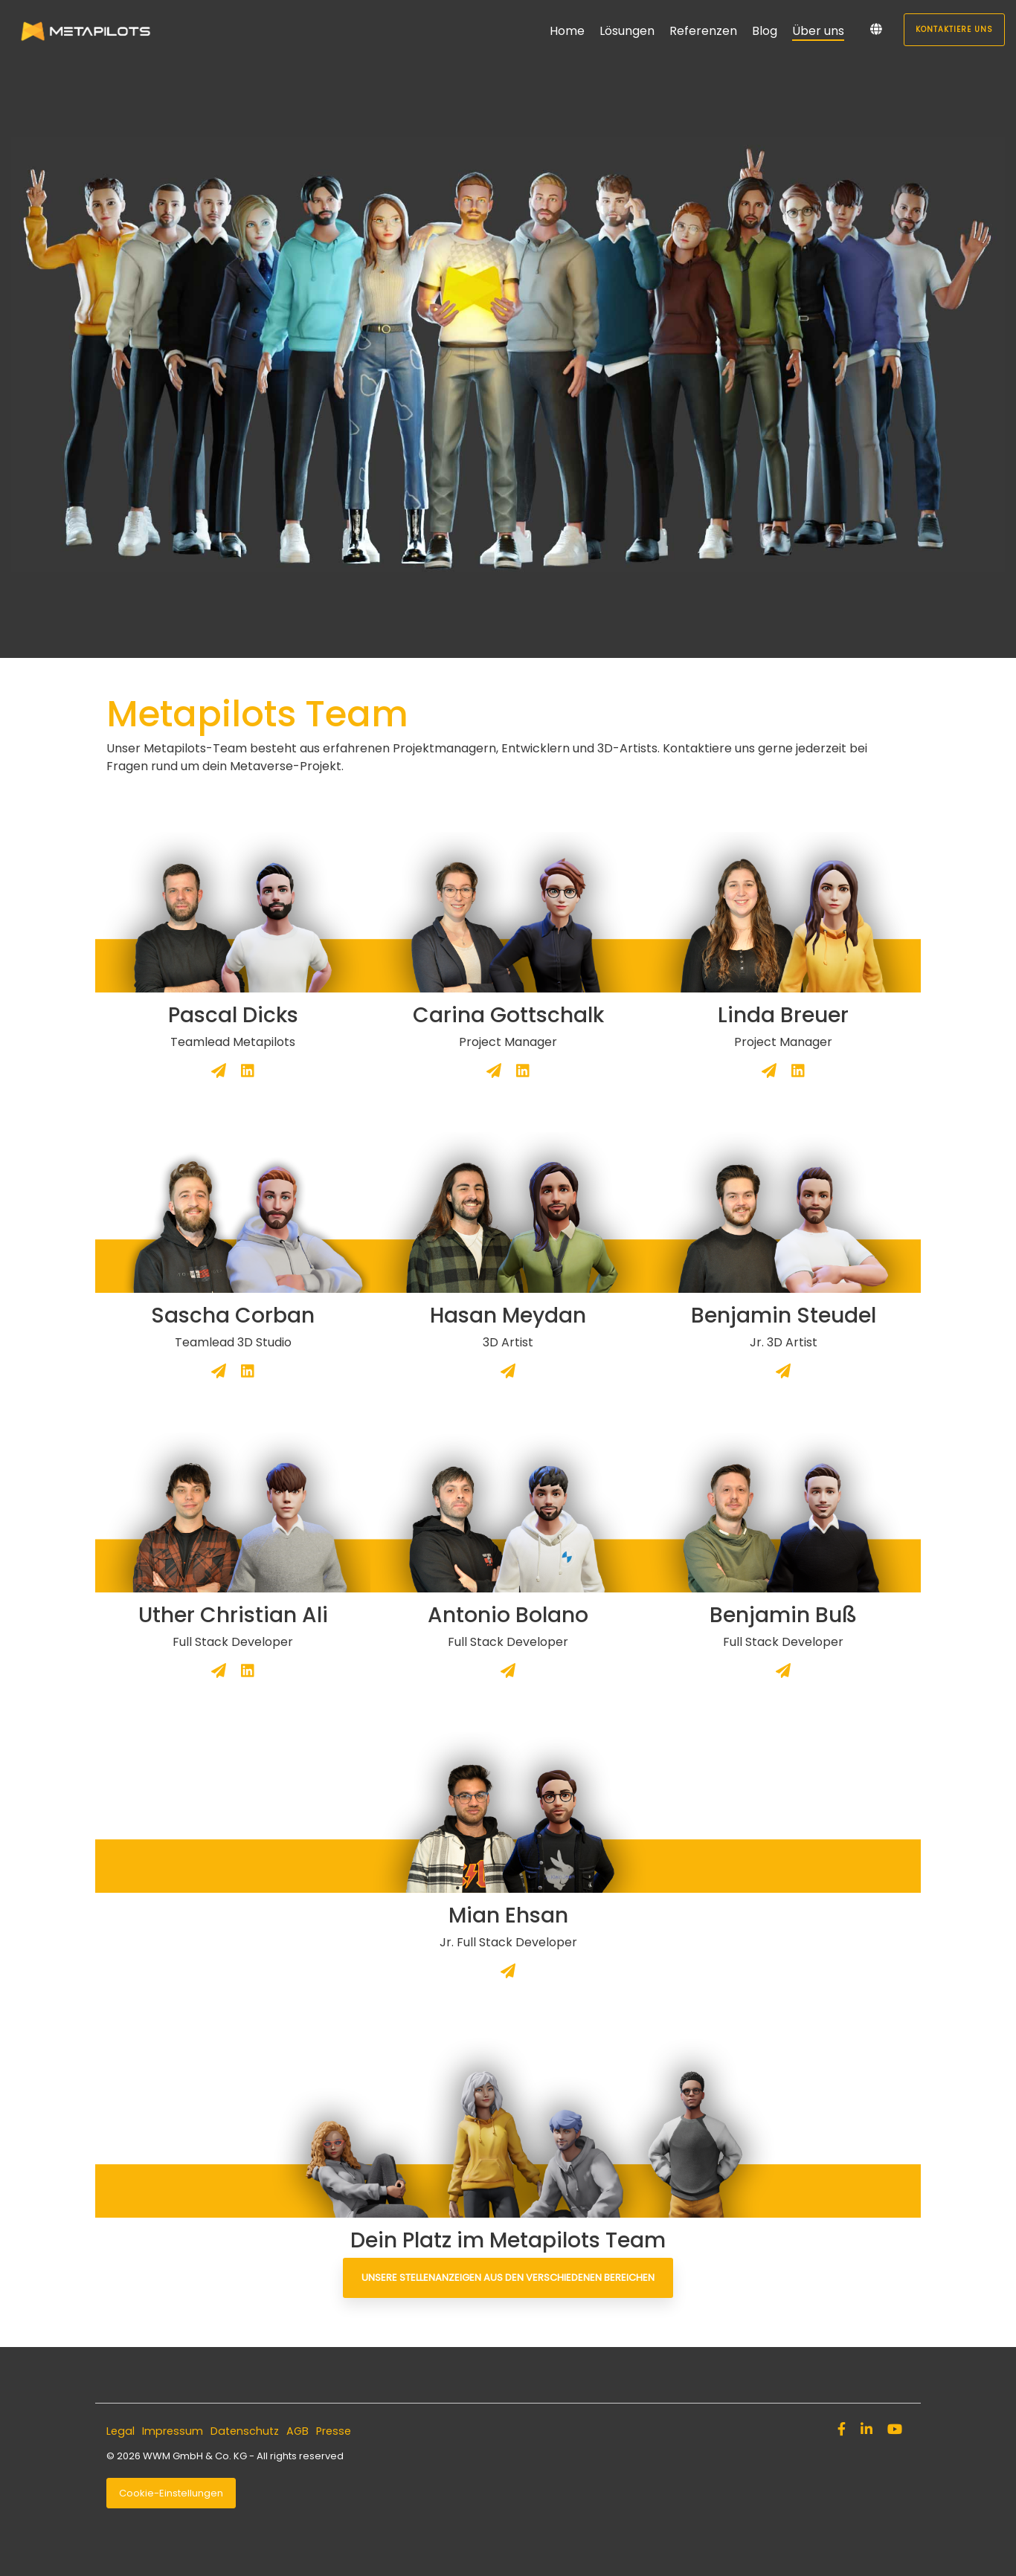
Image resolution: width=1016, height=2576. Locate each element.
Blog (764, 30)
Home (567, 30)
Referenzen (703, 30)
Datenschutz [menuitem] (244, 2431)
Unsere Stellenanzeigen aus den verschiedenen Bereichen (508, 2277)
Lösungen (627, 30)
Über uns (818, 30)
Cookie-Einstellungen (171, 2493)
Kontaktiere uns (954, 29)
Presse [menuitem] (333, 2431)
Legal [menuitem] (120, 2431)
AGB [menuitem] (297, 2431)
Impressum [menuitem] (172, 2431)
